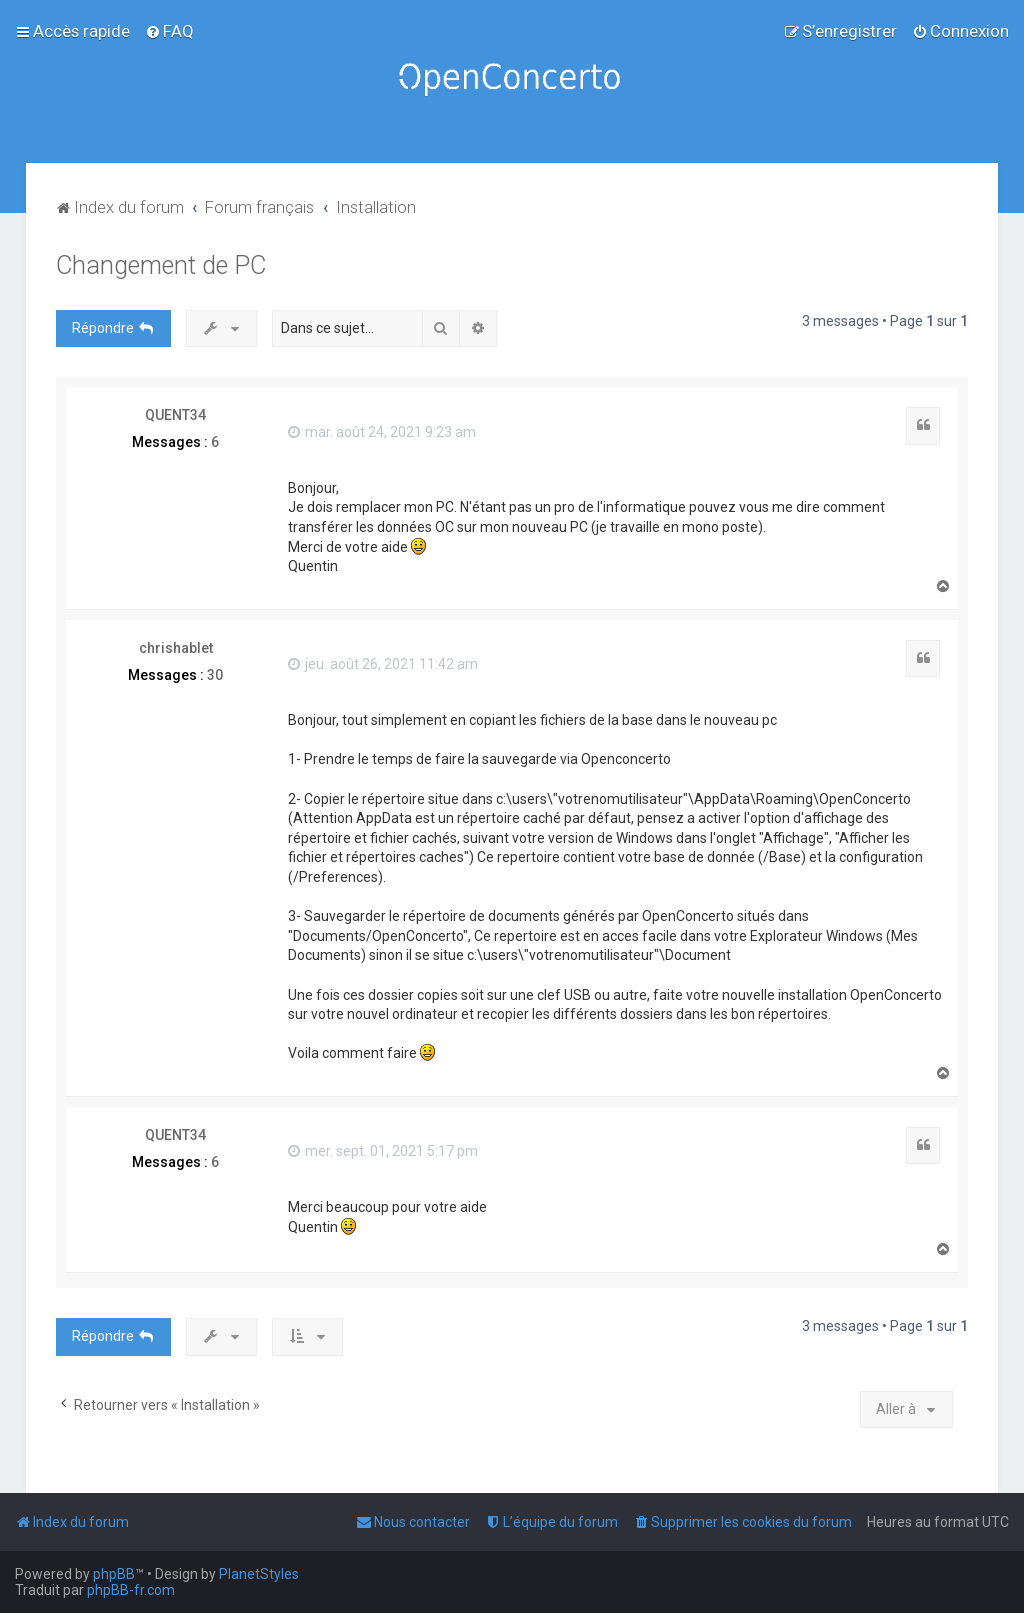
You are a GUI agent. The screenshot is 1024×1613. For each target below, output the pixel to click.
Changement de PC (161, 265)
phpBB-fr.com (131, 1590)
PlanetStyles (259, 1574)
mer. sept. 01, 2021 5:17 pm (383, 1151)
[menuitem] (169, 31)
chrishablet (176, 648)
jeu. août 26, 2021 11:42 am (383, 664)
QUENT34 (175, 415)
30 (215, 675)
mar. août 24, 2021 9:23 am (382, 432)
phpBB (114, 1574)
